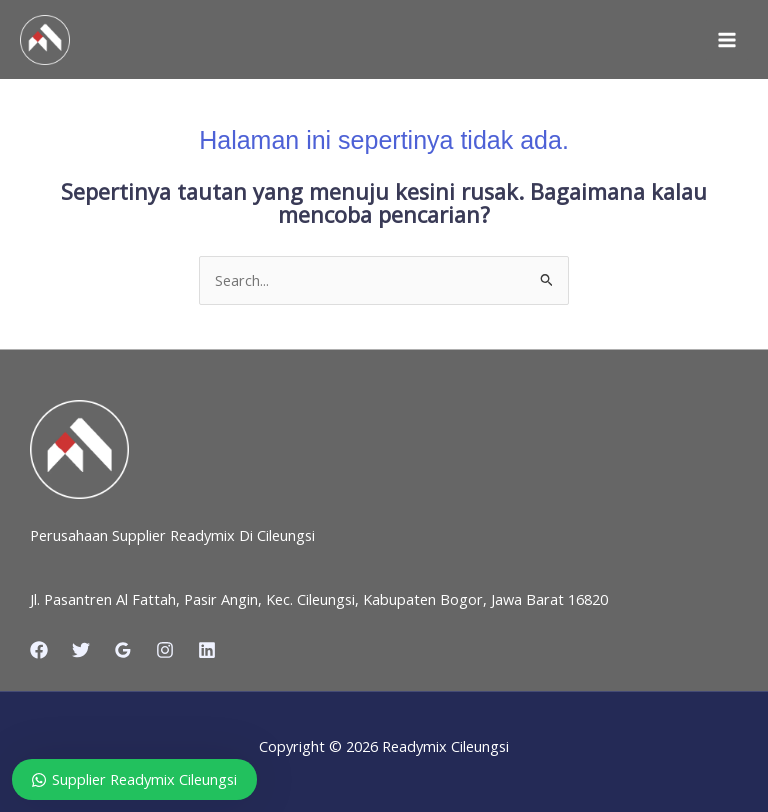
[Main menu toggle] (727, 40)
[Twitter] (81, 650)
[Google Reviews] (123, 650)
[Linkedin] (207, 650)
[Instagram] (165, 650)
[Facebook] (39, 650)
